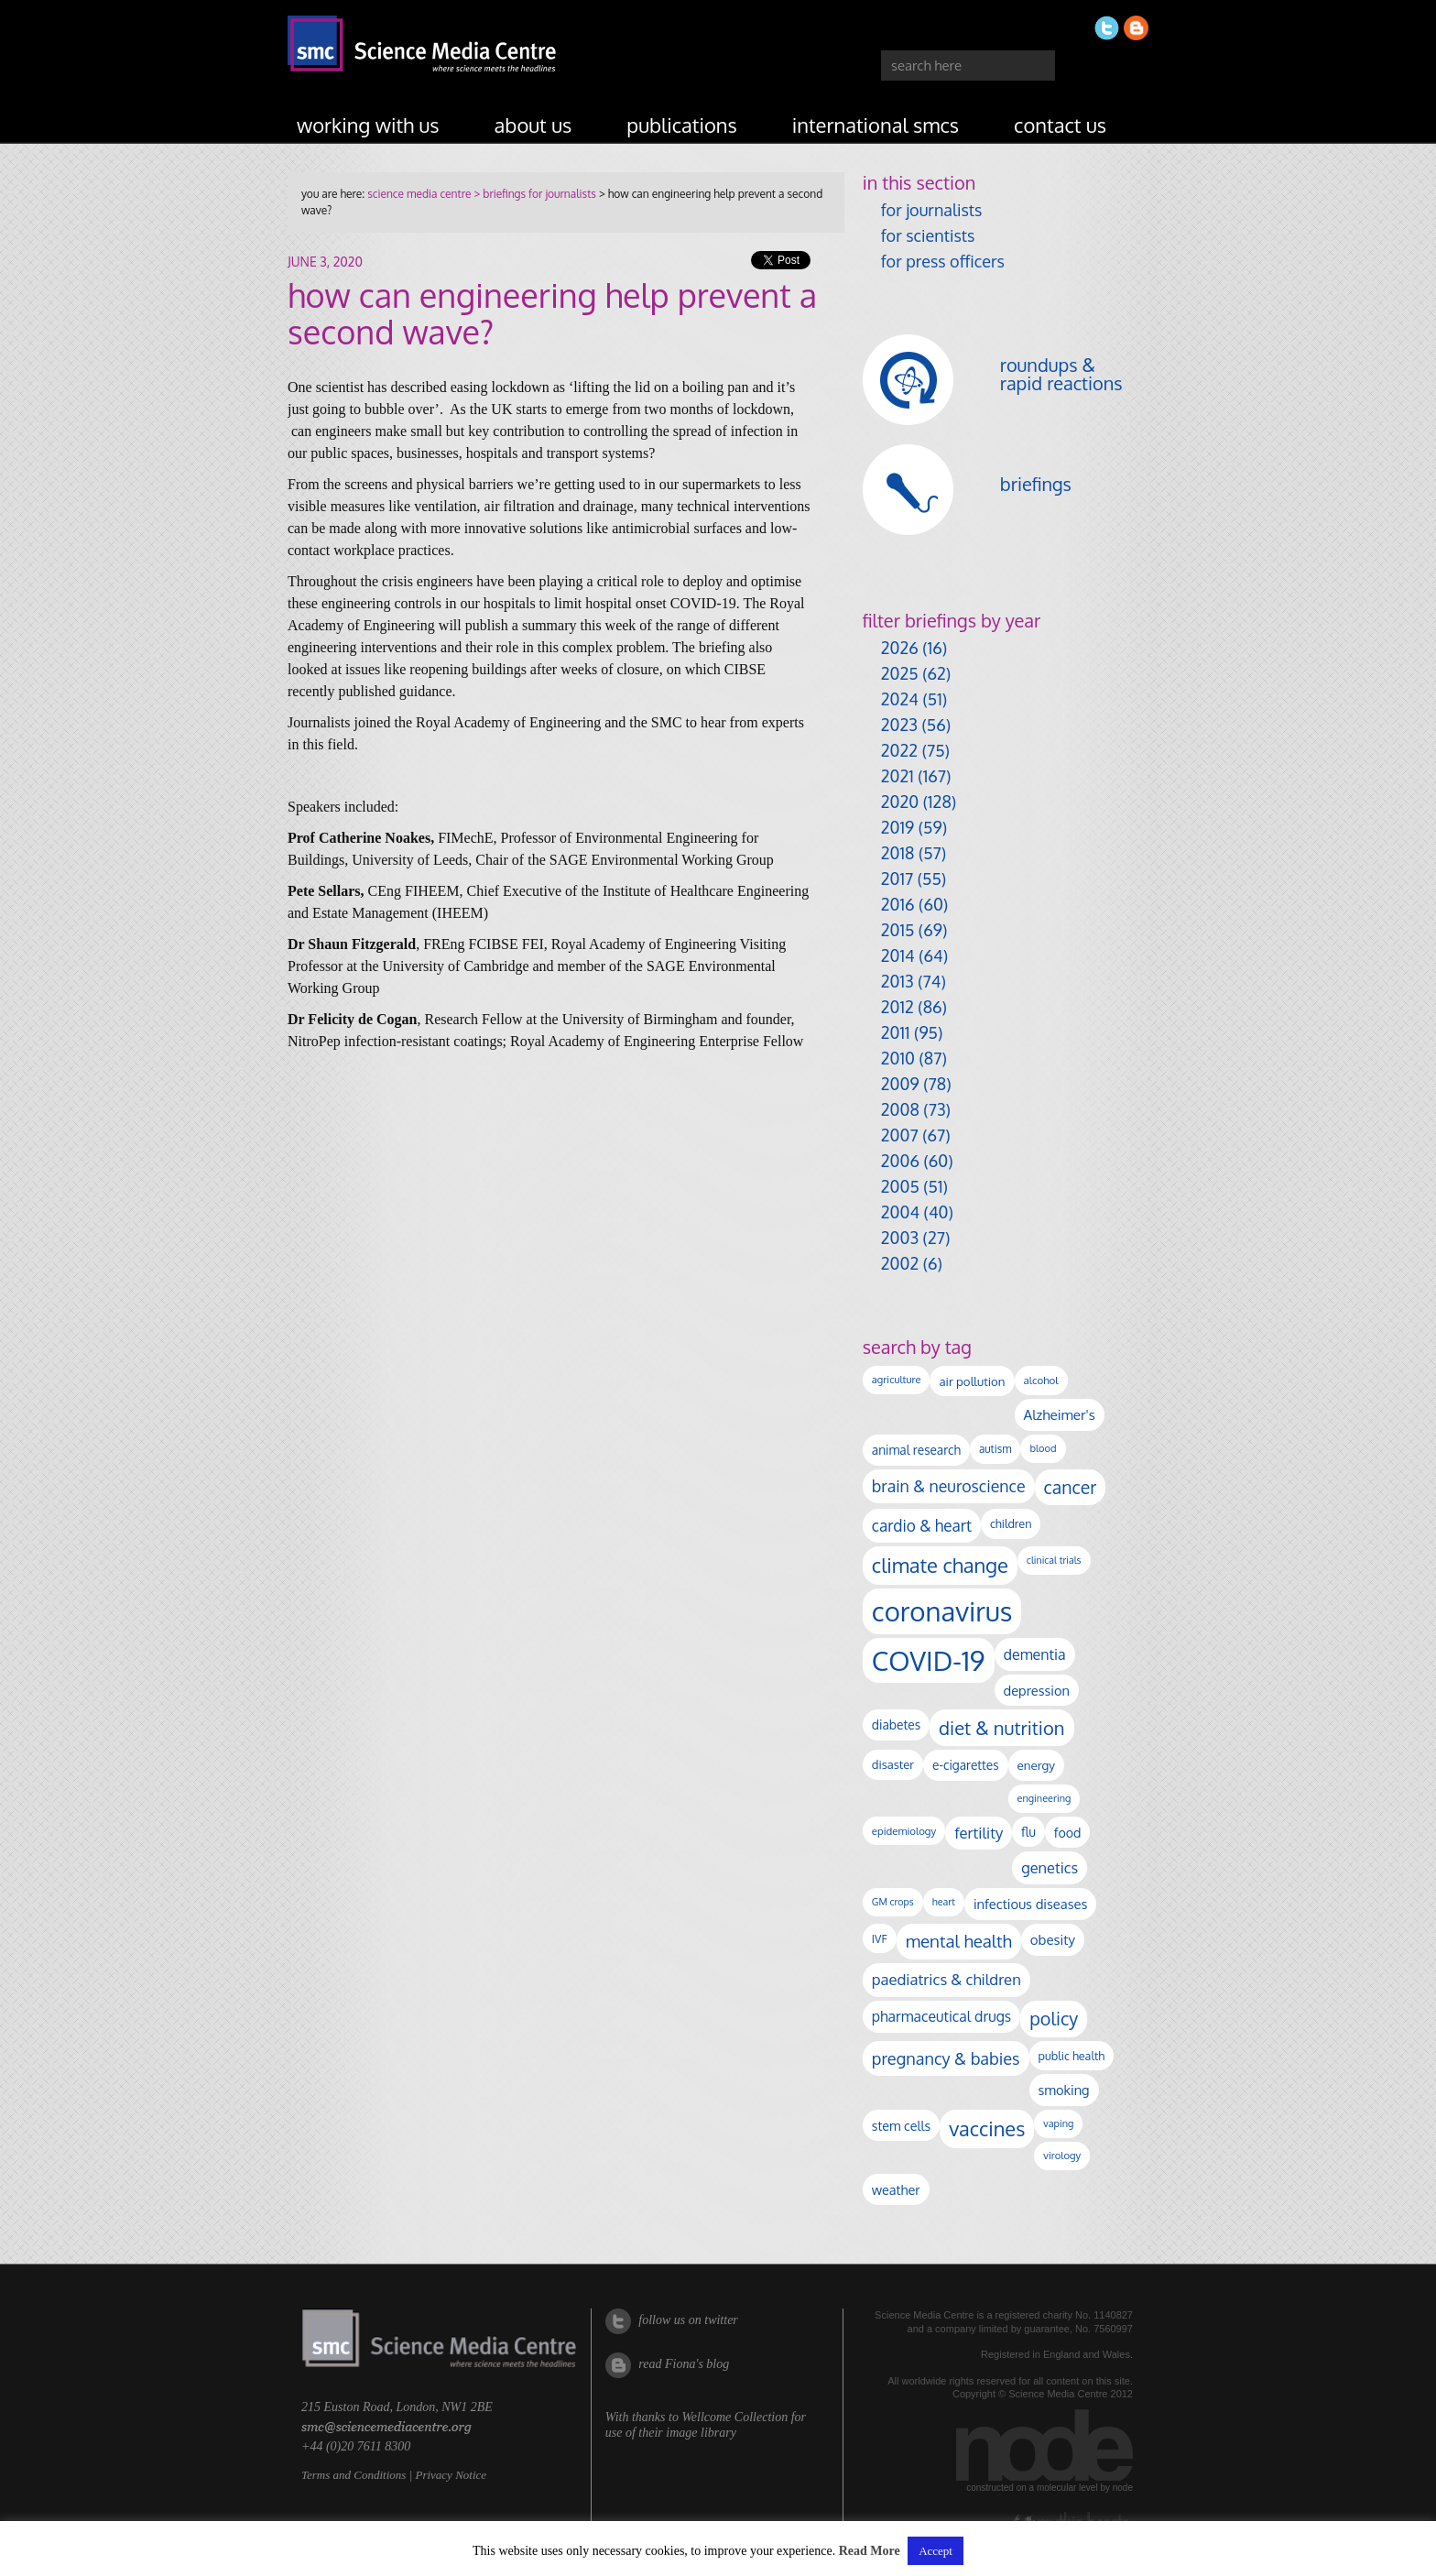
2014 (898, 955)
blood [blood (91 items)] (1042, 1448)
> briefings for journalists (533, 194)
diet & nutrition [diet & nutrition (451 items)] (1001, 1728)
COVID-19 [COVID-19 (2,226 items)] (928, 1660)
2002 (900, 1263)
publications (681, 124)
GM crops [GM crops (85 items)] (893, 1901)
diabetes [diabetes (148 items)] (896, 1724)
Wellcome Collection (734, 2417)
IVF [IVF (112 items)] (879, 1938)
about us (533, 124)
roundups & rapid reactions (1061, 374)
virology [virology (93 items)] (1062, 2155)
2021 (897, 776)
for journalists (932, 210)
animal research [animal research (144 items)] (916, 1449)
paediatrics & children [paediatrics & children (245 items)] (946, 1979)
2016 (898, 904)
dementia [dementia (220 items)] (1035, 1654)
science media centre (419, 194)
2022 (899, 750)
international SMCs (875, 124)
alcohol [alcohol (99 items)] (1041, 1380)
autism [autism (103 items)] (995, 1449)
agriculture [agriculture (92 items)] (896, 1379)
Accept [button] (935, 2551)
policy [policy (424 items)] (1053, 2018)
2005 (900, 1186)
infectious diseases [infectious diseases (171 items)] (1030, 1903)
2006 (900, 1161)
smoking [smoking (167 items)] (1064, 2089)
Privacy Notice (450, 2475)
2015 (898, 930)
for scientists (928, 235)
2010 (898, 1058)
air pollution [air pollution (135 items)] (972, 1381)
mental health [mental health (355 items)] (959, 1940)
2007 (900, 1135)
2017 (897, 878)
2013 (897, 981)
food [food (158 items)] (1068, 1832)
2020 (900, 801)
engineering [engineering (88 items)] (1044, 1798)
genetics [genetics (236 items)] (1049, 1867)
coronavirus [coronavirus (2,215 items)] (942, 1611)
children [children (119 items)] (1011, 1523)
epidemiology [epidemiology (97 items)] (904, 1831)
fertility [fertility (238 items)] (978, 1832)
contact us (1060, 124)
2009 (900, 1084)
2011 (895, 1032)
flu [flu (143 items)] (1028, 1831)
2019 (897, 827)
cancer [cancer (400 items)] (1070, 1487)
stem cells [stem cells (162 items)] (901, 2125)
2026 (900, 648)
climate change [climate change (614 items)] (940, 1564)
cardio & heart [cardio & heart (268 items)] (922, 1525)
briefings (1036, 484)
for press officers (943, 261)
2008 (900, 1109)
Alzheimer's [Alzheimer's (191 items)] (1059, 1414)
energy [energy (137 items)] (1036, 1765)
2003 (900, 1238)
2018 (898, 853)
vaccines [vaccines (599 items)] (987, 2128)
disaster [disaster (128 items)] (893, 1764)
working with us (368, 124)
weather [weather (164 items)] (896, 2189)
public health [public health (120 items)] (1072, 2055)
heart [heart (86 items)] (943, 1901)
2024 (900, 699)
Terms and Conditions (353, 2475)
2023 (899, 725)
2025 (900, 673)
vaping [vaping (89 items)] (1058, 2123)
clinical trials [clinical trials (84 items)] (1054, 1560)
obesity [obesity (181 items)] (1052, 1939)
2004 (900, 1212)
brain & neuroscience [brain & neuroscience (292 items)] (949, 1486)
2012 (897, 1007)
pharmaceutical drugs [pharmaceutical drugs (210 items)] (941, 2016)
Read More (869, 2551)
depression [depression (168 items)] (1037, 1690)
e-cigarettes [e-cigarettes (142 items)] (965, 1765)
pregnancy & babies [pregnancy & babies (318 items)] (946, 2057)
